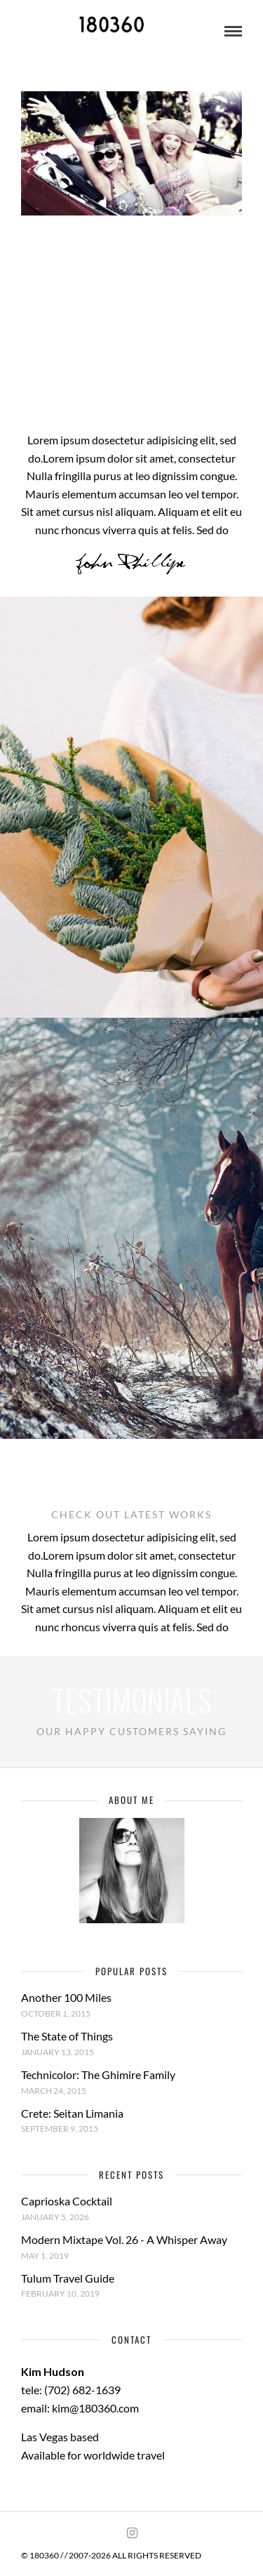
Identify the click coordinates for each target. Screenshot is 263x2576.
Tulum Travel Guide (67, 2278)
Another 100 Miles (66, 1997)
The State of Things (67, 2036)
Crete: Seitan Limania (72, 2113)
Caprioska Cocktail (66, 2200)
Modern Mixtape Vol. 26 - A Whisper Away (124, 2239)
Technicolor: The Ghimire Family (98, 2074)
